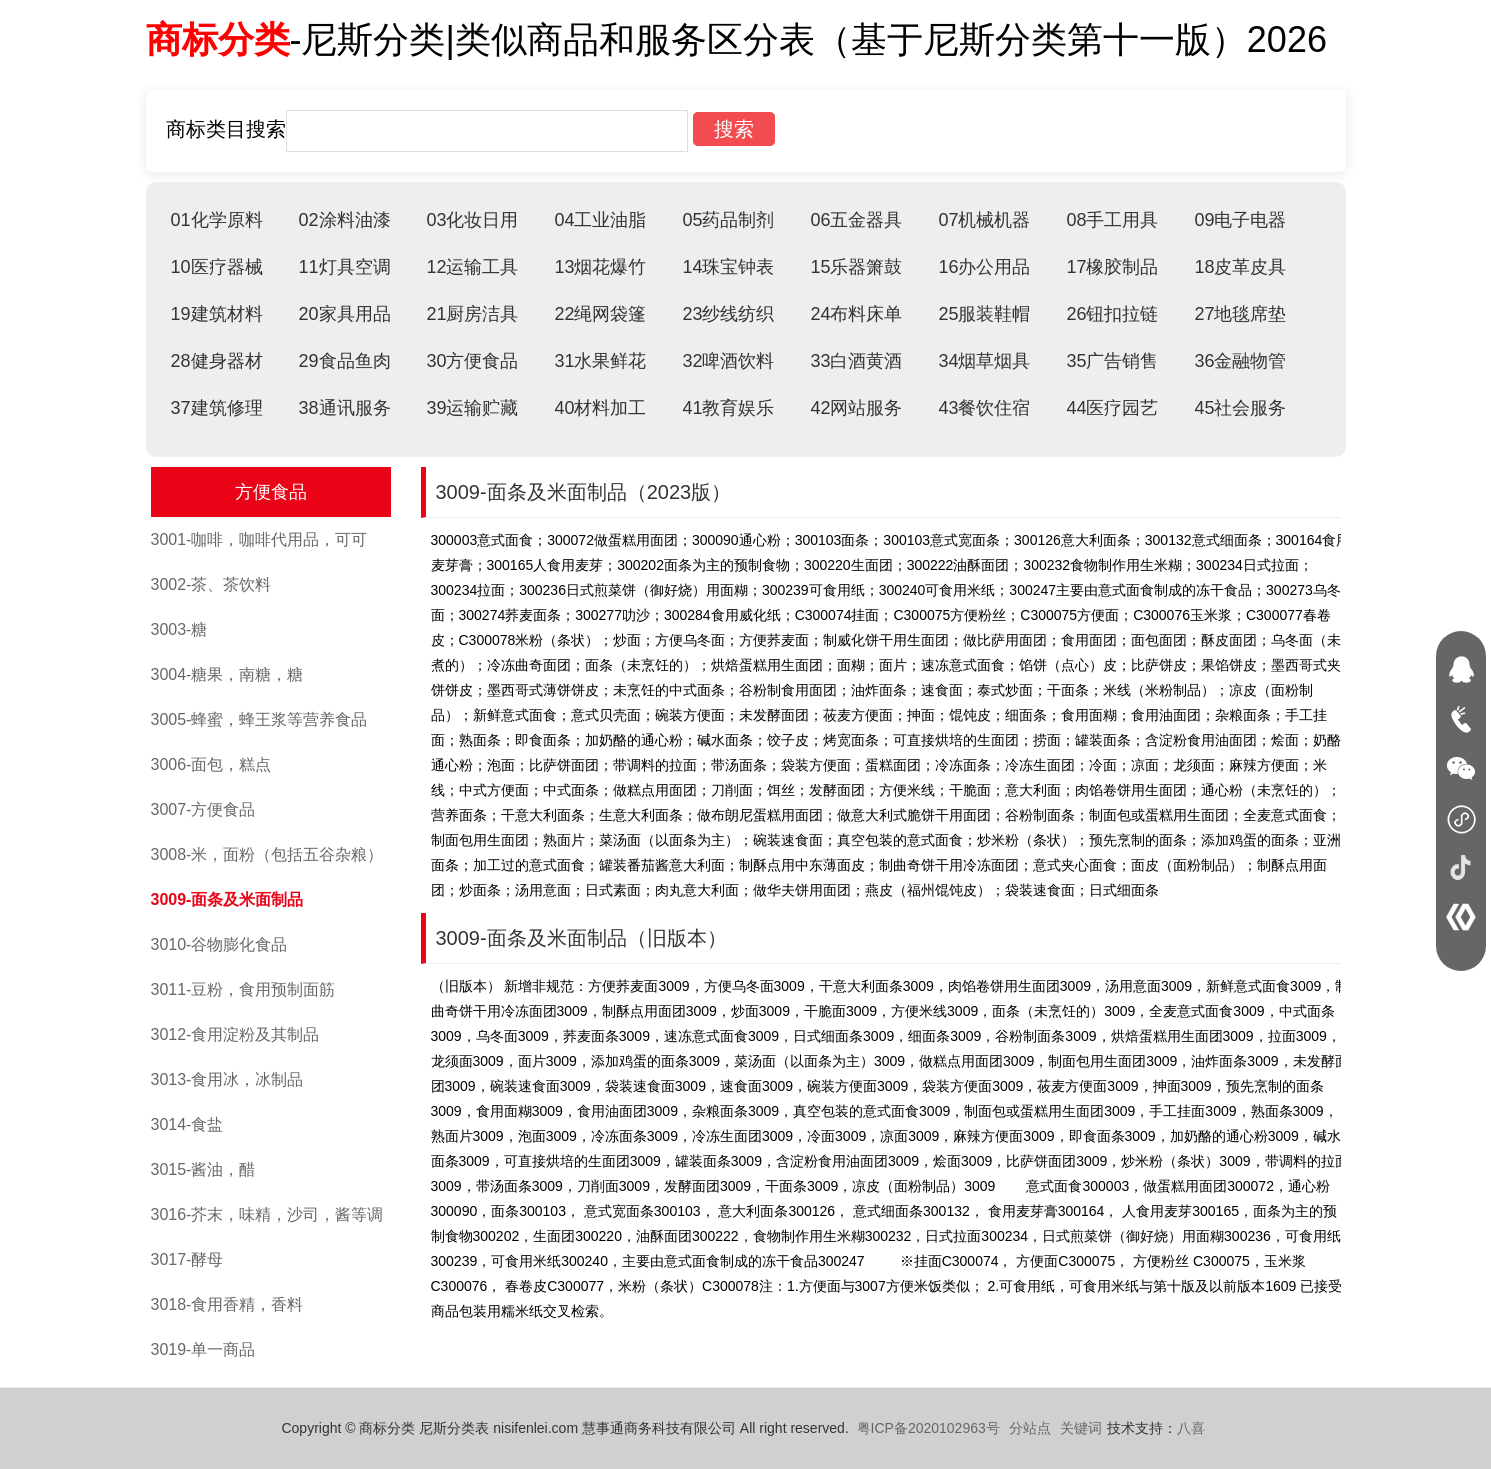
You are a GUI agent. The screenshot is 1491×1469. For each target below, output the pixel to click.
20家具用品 (344, 314)
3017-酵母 (187, 1259)
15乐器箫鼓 (856, 267)
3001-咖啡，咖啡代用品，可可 (259, 539)
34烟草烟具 (984, 361)
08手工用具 (1112, 220)
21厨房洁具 (472, 314)
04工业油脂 (600, 220)
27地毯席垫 (1240, 314)
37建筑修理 (217, 408)
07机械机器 (984, 220)
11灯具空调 (344, 267)
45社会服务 (1240, 408)
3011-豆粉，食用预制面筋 (243, 989)
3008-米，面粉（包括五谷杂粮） (267, 854)
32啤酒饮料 (728, 361)
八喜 (1191, 1428)
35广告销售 (1112, 361)
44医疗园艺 (1112, 408)
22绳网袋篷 (600, 314)
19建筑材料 (217, 314)
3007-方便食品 (203, 809)
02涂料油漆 (344, 220)
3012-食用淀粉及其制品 (235, 1034)
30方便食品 (472, 361)
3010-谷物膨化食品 (219, 944)
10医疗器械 (217, 267)
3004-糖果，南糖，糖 (227, 674)
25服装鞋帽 (984, 314)
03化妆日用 (472, 220)
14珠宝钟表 (728, 267)
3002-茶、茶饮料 (211, 584)
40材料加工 (600, 408)
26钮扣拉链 (1112, 314)
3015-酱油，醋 (203, 1169)
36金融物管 (1240, 361)
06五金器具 (856, 220)
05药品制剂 (728, 220)
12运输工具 (472, 267)
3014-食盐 (187, 1124)
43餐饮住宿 (984, 408)
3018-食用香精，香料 (227, 1304)
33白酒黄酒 (856, 361)
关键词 (1081, 1428)
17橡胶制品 (1112, 267)
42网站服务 (856, 408)
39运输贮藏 (472, 408)
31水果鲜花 (600, 361)
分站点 (1030, 1428)
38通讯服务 (344, 408)
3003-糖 (179, 629)
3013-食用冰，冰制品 (227, 1079)
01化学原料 (217, 220)
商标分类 (218, 39)
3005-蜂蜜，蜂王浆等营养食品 (259, 719)
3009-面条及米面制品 (227, 899)
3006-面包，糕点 (211, 764)
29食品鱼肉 (344, 361)
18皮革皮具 (1240, 267)
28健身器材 (217, 361)
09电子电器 (1240, 220)
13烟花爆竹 (600, 267)
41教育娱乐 (728, 408)
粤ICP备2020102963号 (928, 1428)
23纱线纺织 (728, 314)
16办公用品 (984, 267)
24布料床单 (856, 314)
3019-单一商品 (203, 1349)
